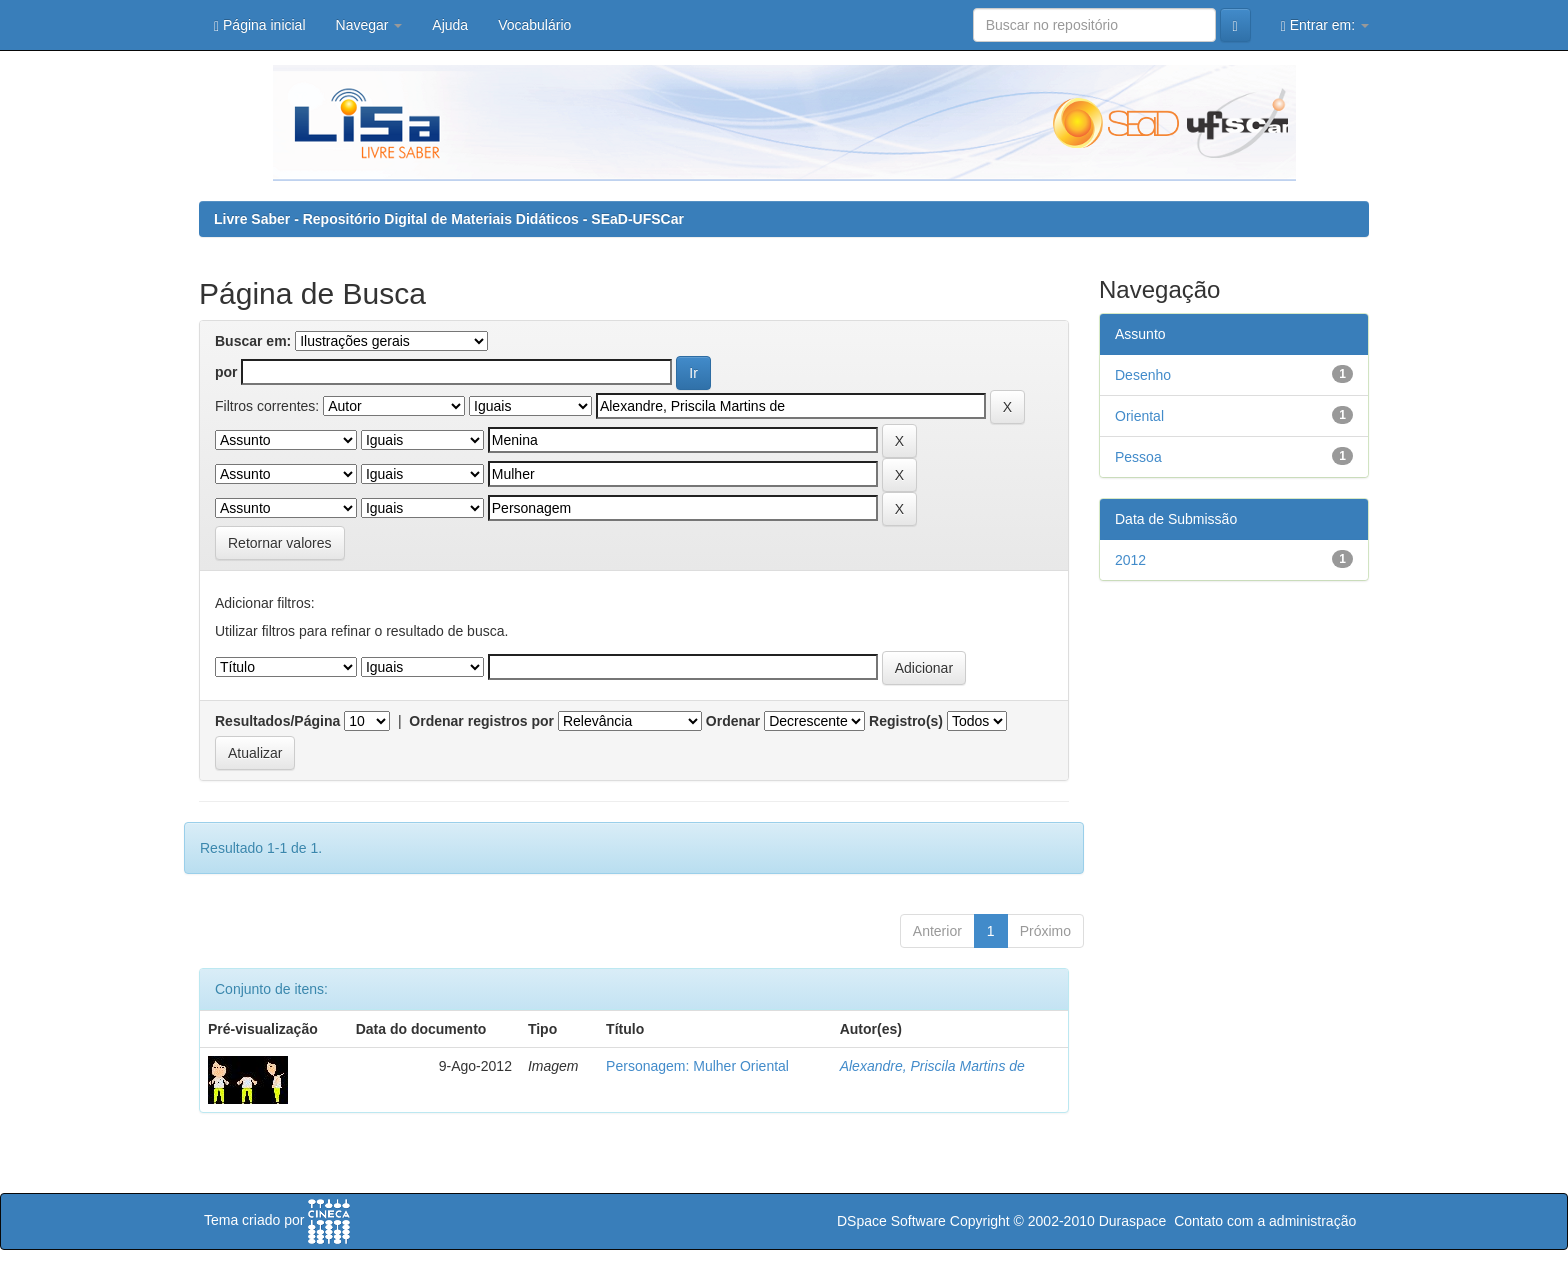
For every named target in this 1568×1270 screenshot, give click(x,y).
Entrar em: (1325, 25)
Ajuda (450, 25)
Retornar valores (280, 543)
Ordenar (733, 721)
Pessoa (1138, 457)
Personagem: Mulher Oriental (697, 1066)
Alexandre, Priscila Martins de (932, 1066)
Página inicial (260, 25)
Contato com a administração (1265, 1221)
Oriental (1139, 416)
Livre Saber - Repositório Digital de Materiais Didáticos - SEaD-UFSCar (449, 219)
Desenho (1143, 375)
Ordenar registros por (481, 721)
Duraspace (1133, 1221)
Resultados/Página (277, 721)
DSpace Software (891, 1221)
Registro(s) (906, 721)
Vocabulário (534, 25)
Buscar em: (253, 341)
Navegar (369, 25)
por (226, 372)
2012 (1130, 560)
